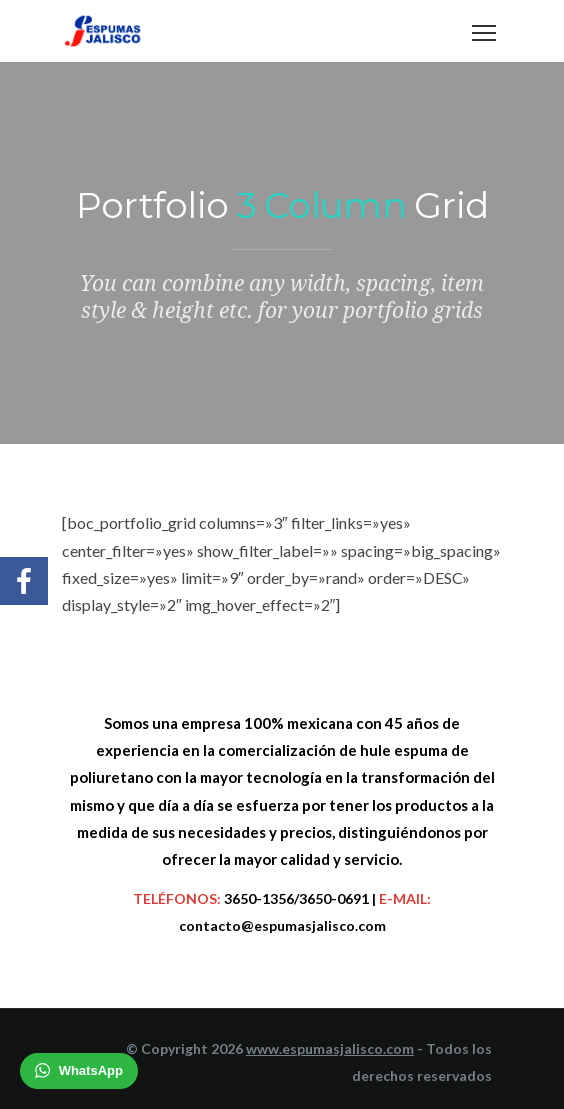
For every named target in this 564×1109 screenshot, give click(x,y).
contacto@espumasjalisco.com (282, 925)
